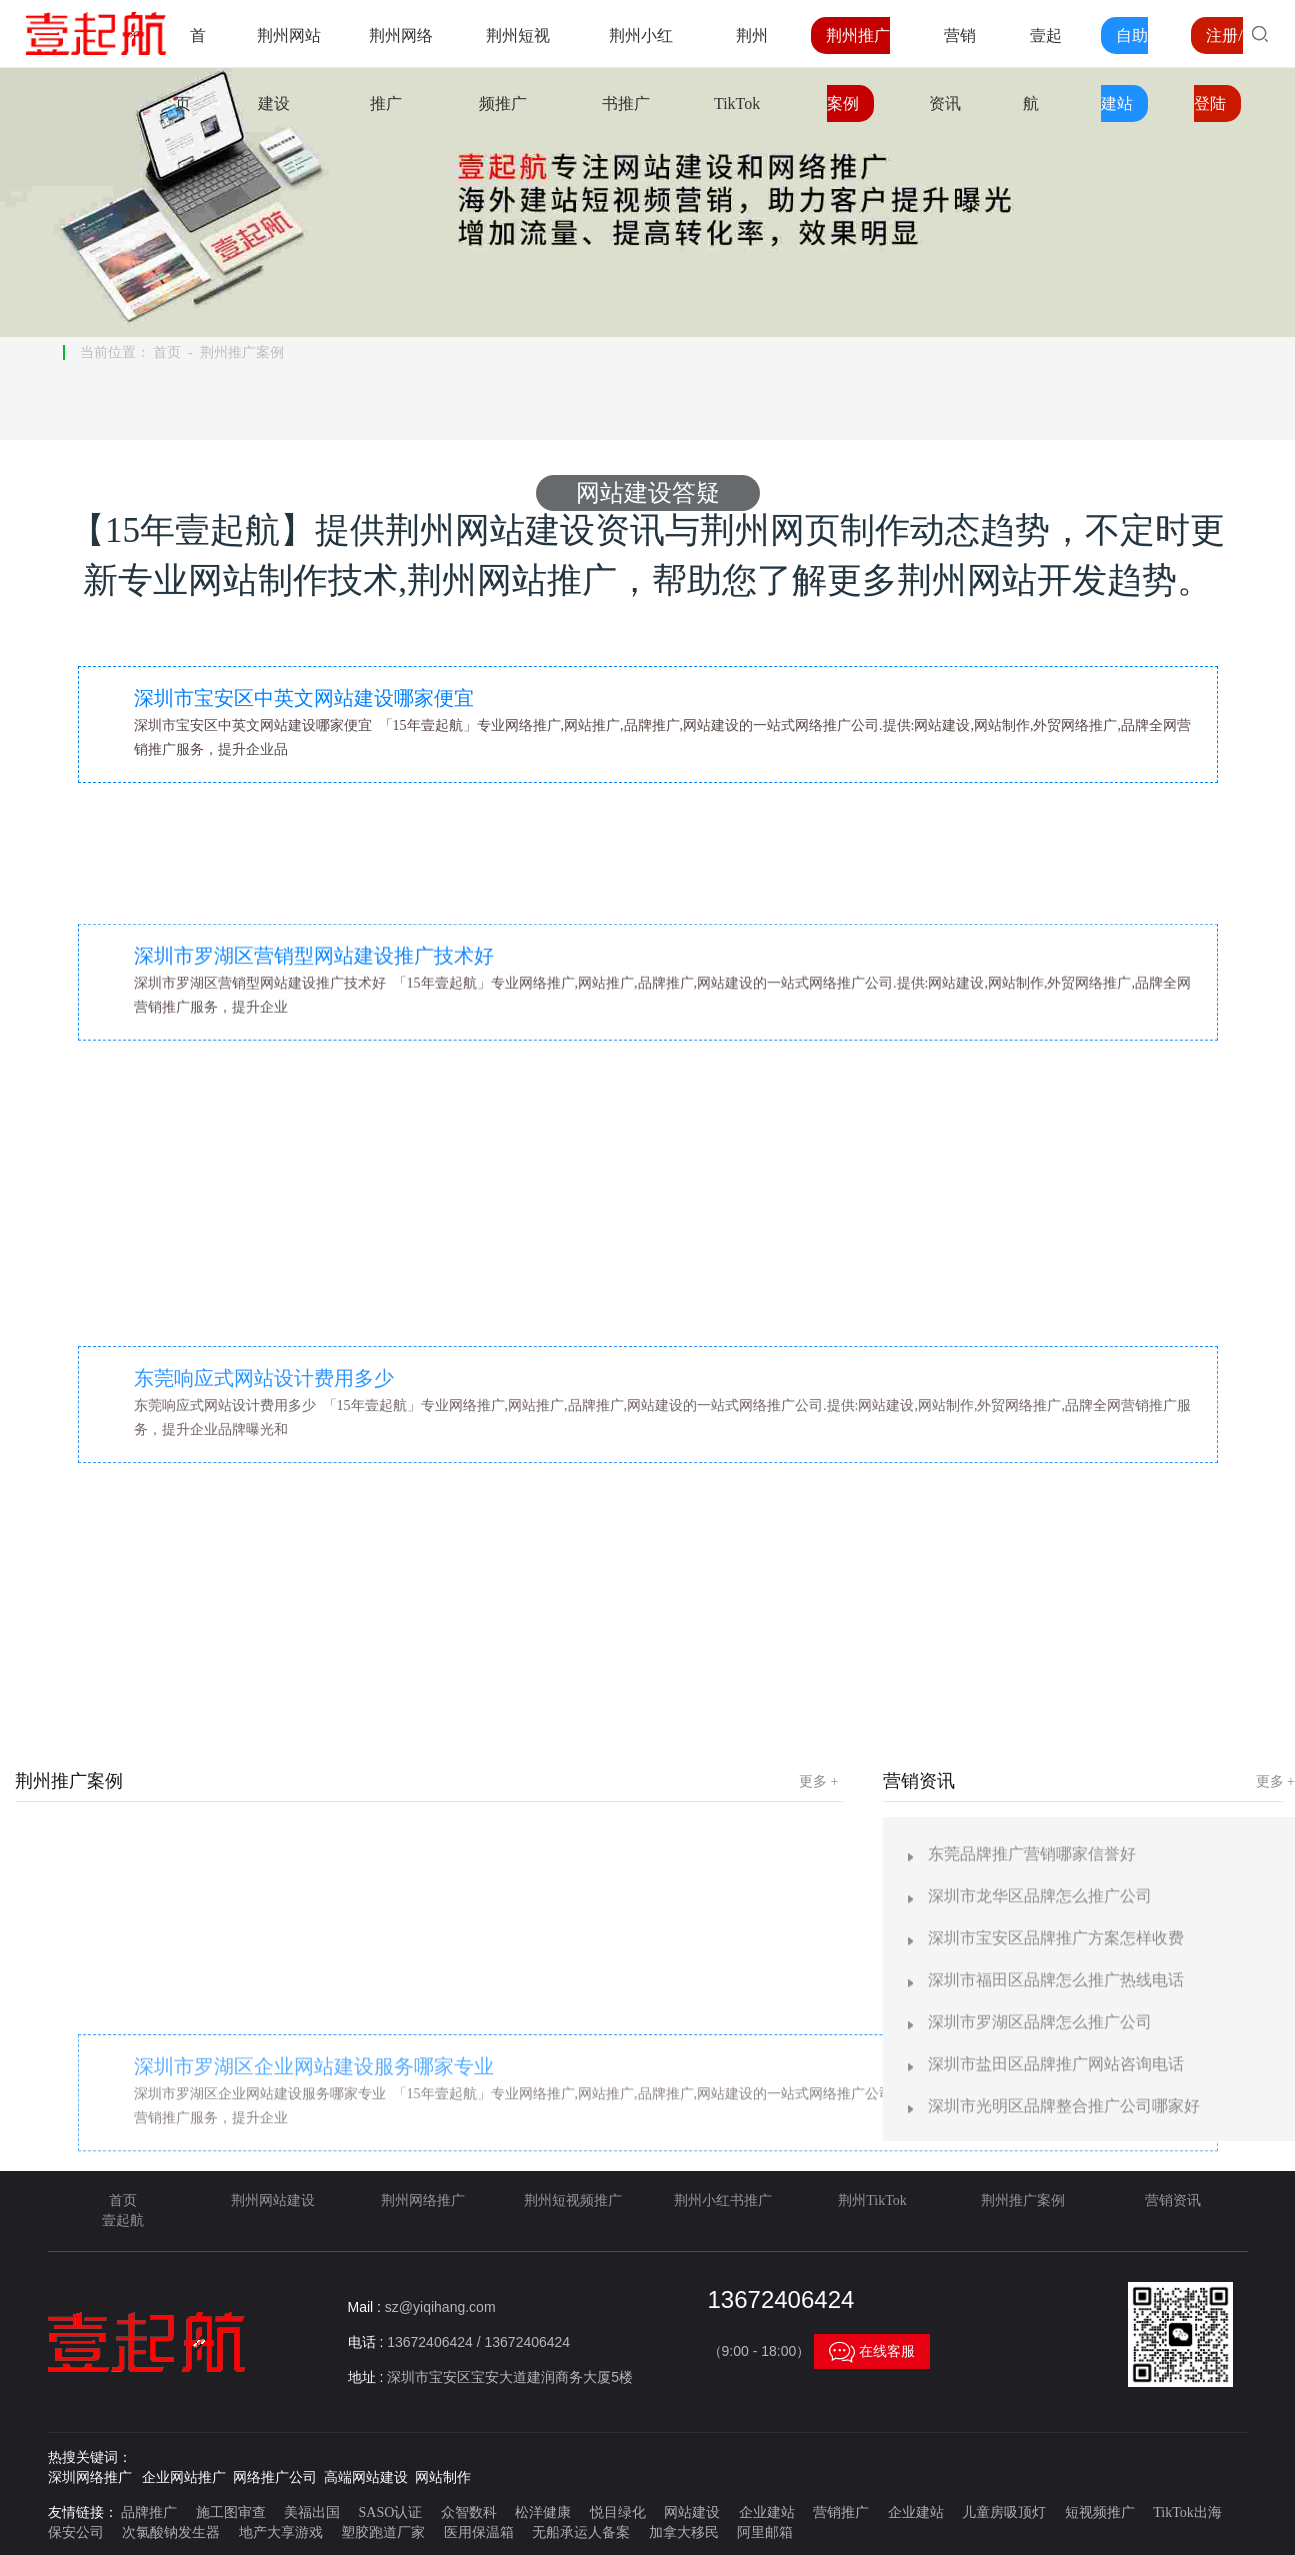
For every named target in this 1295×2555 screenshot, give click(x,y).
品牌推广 (149, 2512)
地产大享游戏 (281, 2532)
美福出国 (312, 2512)
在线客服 (872, 2351)
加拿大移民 (684, 2532)
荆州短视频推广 (573, 2200)
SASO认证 (391, 2512)
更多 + (818, 1781)
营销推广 (841, 2512)
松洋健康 (543, 2512)
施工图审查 (231, 2512)
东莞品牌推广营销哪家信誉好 (1032, 2429)
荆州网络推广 (423, 2200)
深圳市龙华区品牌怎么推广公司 (1040, 2471)
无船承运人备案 (581, 2532)
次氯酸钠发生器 (171, 2532)
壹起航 (123, 2220)
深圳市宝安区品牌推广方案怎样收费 (1056, 2513)
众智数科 (469, 2512)
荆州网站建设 (273, 2200)
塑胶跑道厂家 (383, 2532)
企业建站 (767, 2512)
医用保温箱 (479, 2532)
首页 (167, 352)
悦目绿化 (618, 2512)
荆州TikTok (872, 2200)
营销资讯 (1173, 2200)
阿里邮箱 (765, 2532)
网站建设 (692, 2512)
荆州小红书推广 (723, 2200)
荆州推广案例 (242, 352)
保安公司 (76, 2532)
